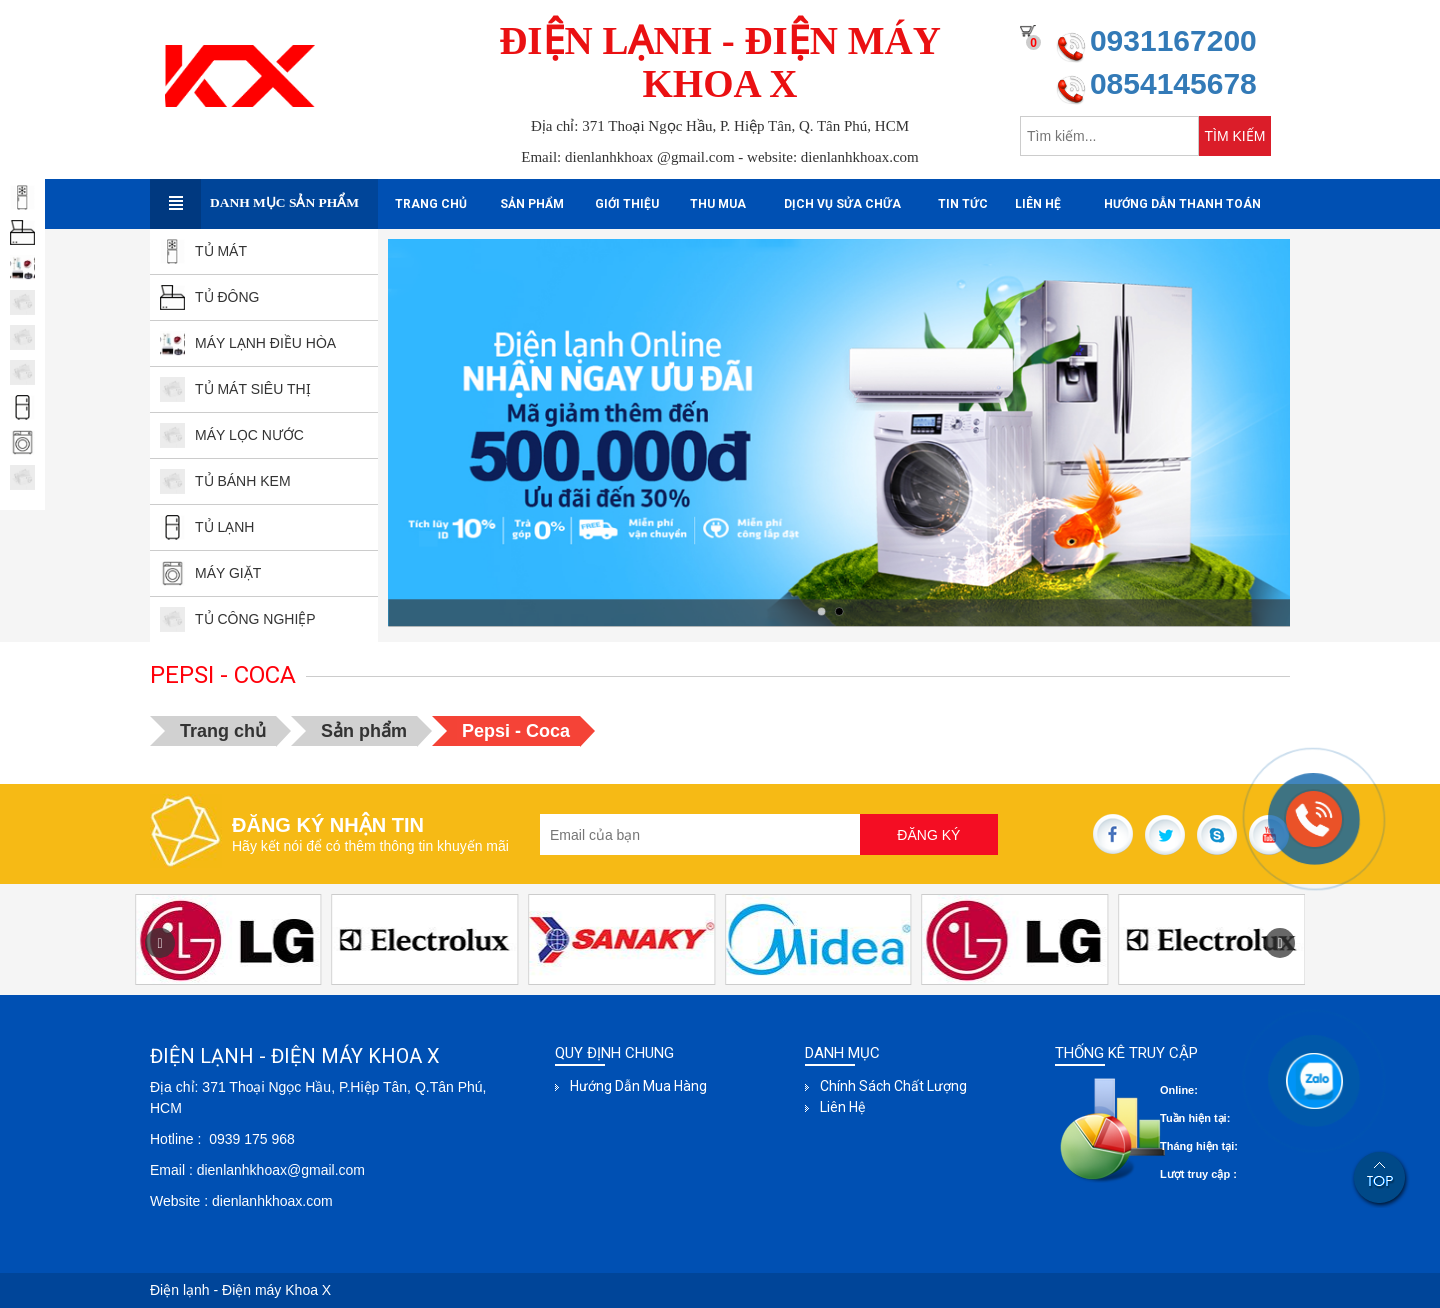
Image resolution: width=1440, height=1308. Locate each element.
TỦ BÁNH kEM (225, 481)
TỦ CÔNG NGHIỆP (238, 619)
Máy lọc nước (232, 435)
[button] (1280, 943)
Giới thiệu (627, 204)
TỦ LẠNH (207, 527)
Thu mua (718, 204)
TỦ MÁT (203, 251)
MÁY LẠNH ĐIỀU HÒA (248, 343)
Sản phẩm (532, 204)
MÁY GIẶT (210, 573)
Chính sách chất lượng (893, 1086)
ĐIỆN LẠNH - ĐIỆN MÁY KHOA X (720, 62)
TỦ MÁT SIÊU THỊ (235, 389)
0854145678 (1173, 83)
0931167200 (1173, 40)
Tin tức (963, 204)
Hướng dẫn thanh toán (1182, 204)
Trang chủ (431, 204)
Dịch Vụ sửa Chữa (842, 204)
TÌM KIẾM (1235, 136)
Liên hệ (1038, 204)
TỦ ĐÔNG (209, 297)
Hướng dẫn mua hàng (638, 1086)
